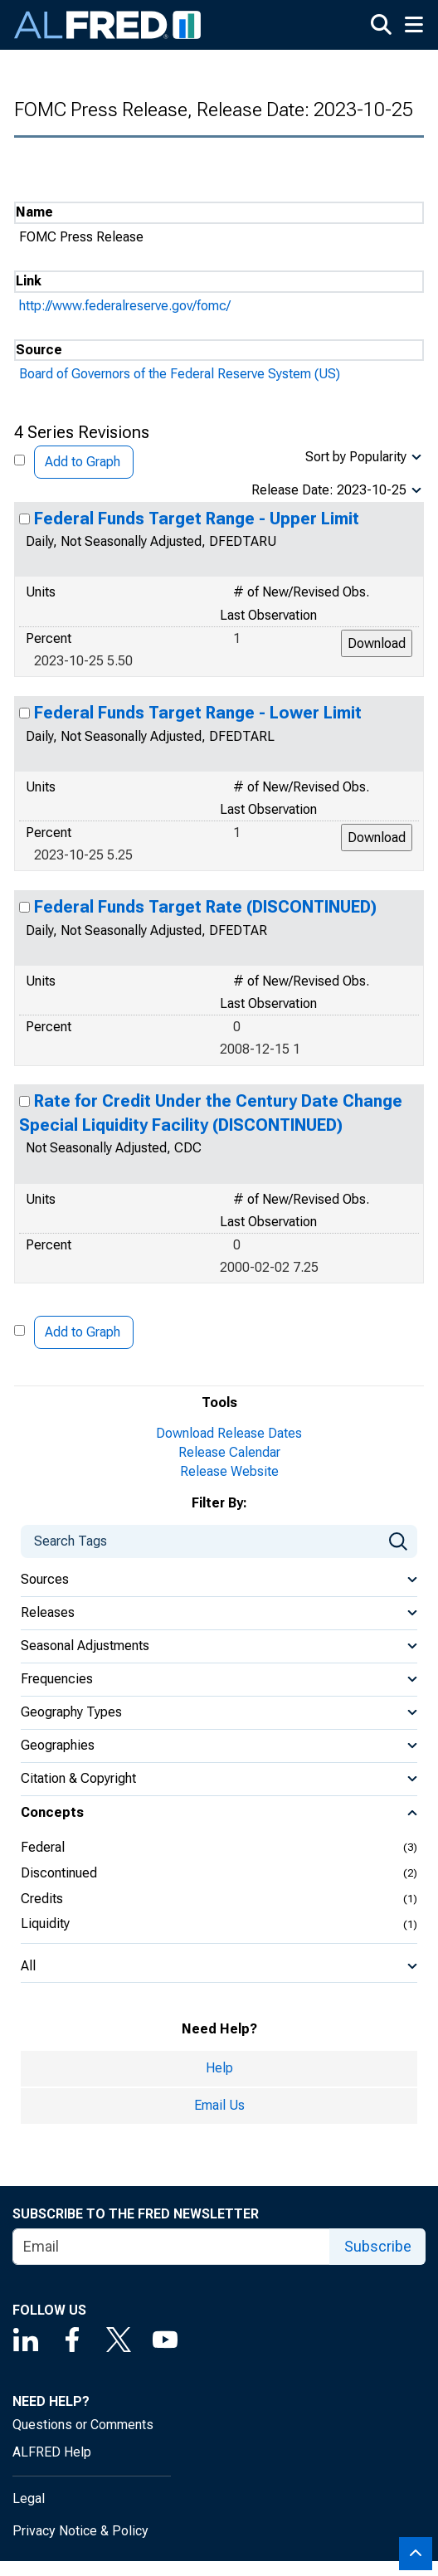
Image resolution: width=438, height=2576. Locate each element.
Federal (43, 1847)
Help (219, 2068)
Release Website (229, 1471)
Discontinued (59, 1873)
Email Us (219, 2105)
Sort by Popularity (355, 457)
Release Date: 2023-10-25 (328, 490)
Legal (28, 2498)
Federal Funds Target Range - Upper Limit (196, 518)
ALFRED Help (51, 2452)
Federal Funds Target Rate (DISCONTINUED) (205, 907)
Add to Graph (82, 462)
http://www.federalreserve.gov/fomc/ (125, 306)
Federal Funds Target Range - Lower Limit (198, 713)
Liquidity (45, 1923)
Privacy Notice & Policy (80, 2531)
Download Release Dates (229, 1433)
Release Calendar (229, 1452)
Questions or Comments (82, 2424)
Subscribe (377, 2246)
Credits (42, 1898)
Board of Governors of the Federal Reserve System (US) (179, 374)
